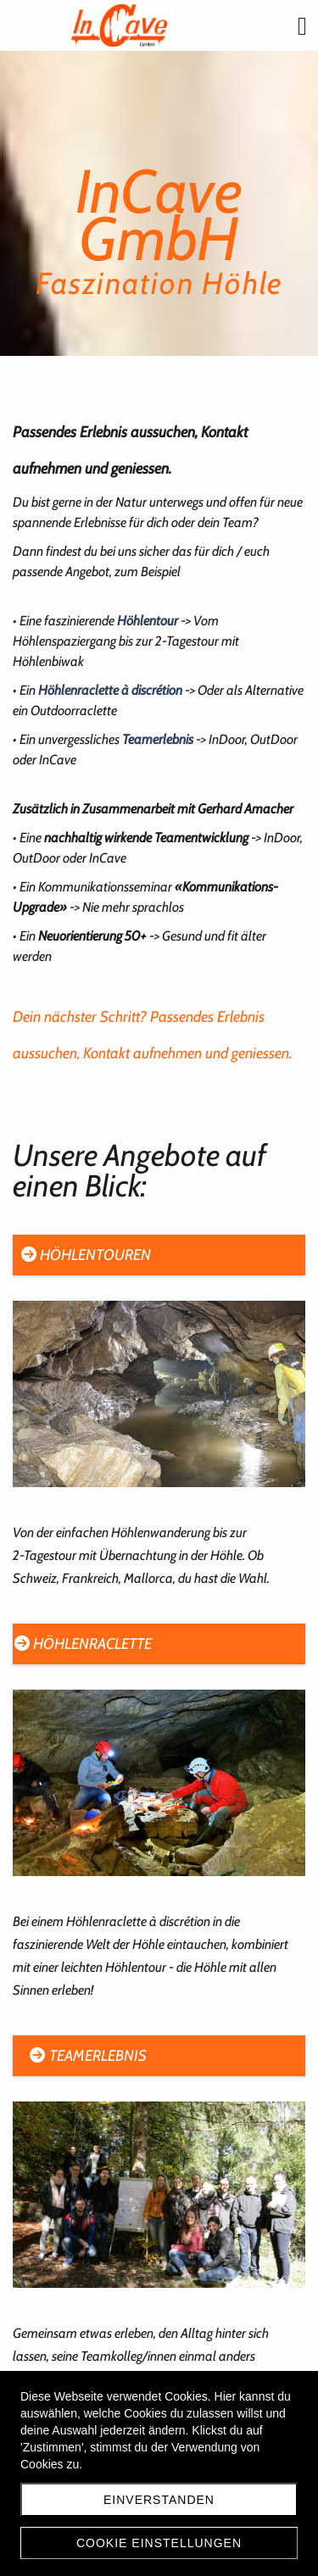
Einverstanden (159, 2500)
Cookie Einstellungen (159, 2543)
